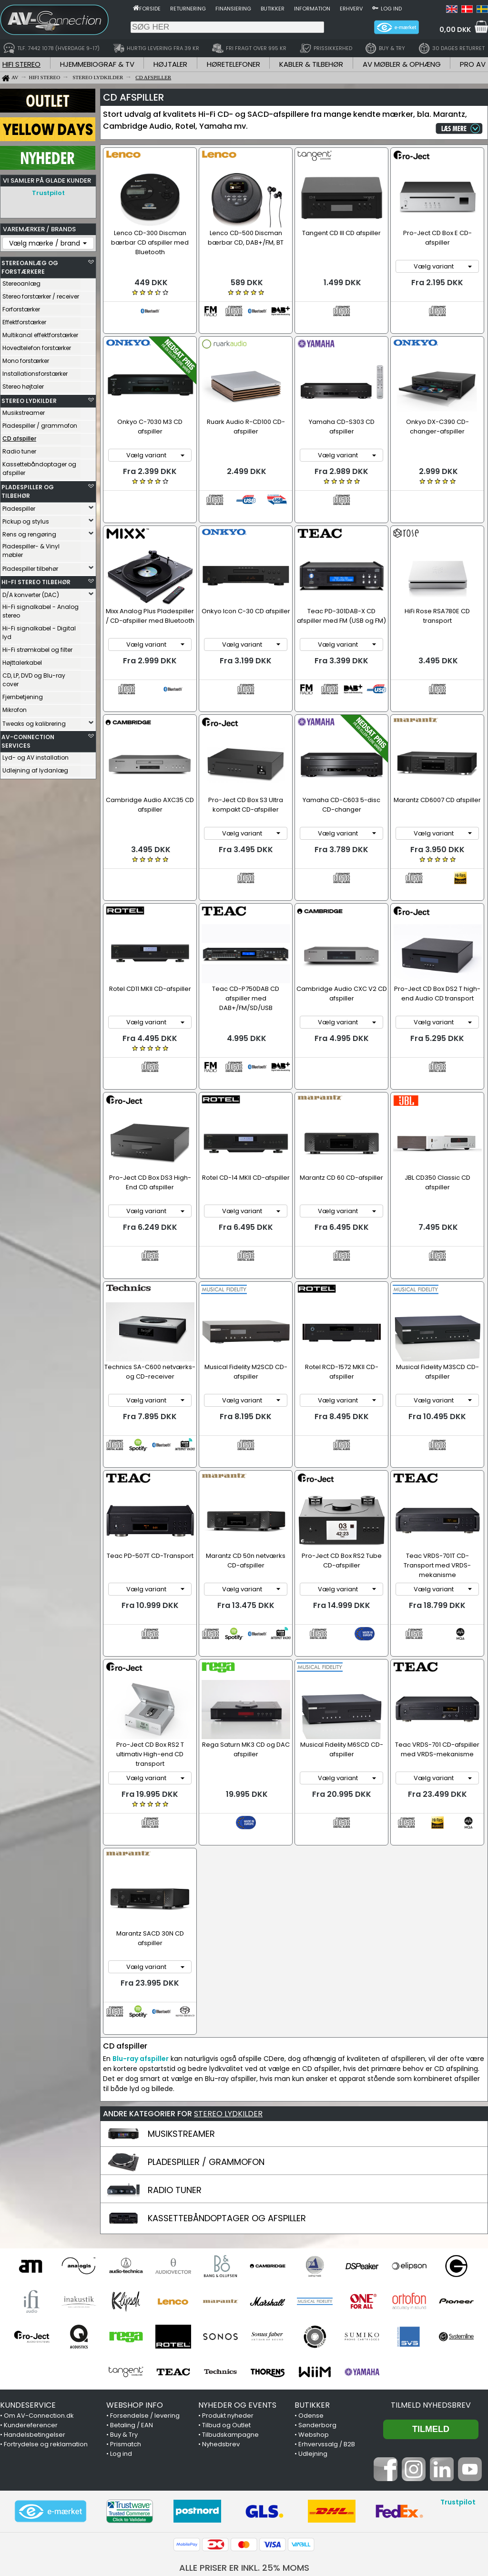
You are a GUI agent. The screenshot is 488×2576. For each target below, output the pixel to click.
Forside (150, 8)
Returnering (188, 8)
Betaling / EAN (131, 2294)
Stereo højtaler (23, 386)
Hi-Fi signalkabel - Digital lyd (39, 632)
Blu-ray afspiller (140, 1928)
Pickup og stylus (25, 521)
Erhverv (351, 8)
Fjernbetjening (22, 697)
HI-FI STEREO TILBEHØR (36, 582)
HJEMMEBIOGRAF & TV (97, 64)
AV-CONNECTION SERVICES (27, 741)
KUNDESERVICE (28, 2274)
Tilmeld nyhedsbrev (431, 2274)
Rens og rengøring (29, 534)
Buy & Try (124, 2304)
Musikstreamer (23, 413)
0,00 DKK (455, 29)
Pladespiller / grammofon (39, 426)
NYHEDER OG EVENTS (237, 2274)
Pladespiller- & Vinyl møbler (31, 550)
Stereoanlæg (21, 283)
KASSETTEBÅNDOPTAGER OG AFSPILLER (227, 2088)
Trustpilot (48, 192)
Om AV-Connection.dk (39, 2285)
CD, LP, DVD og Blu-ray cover (33, 679)
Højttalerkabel (22, 663)
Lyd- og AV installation (35, 757)
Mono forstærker (25, 361)
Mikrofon (14, 710)
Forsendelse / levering (145, 2285)
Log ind (391, 8)
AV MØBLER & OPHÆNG (402, 64)
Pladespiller (18, 509)
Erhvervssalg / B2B (326, 2313)
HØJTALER (170, 64)
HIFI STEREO (21, 64)
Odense (311, 2285)
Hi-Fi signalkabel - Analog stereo (40, 611)
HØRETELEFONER (233, 64)
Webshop (313, 2304)
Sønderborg (317, 2294)
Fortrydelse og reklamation (46, 2313)
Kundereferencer (31, 2294)
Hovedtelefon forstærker (36, 348)
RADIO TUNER (175, 2060)
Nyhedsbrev (221, 2313)
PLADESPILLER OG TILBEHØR (27, 491)
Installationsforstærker (35, 374)
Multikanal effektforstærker (40, 335)
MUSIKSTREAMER (181, 2003)
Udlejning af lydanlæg (35, 770)
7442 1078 (360, 2453)
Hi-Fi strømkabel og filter (37, 650)
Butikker (273, 8)
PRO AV (473, 64)
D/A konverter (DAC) (30, 595)
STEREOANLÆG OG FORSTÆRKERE (29, 267)
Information (312, 8)
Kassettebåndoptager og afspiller (39, 468)
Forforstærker (21, 309)
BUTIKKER (312, 2274)
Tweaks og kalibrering (34, 724)
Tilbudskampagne (230, 2304)
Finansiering (233, 8)
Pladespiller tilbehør (30, 569)
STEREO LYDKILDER (29, 401)
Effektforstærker (24, 322)
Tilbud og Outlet (226, 2294)
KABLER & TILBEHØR (311, 64)
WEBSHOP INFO (134, 2274)
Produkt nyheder (228, 2285)
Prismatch (125, 2313)
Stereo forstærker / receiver (40, 296)
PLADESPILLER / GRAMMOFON (206, 2032)
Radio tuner (19, 451)
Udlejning (312, 2323)
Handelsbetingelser (34, 2304)
